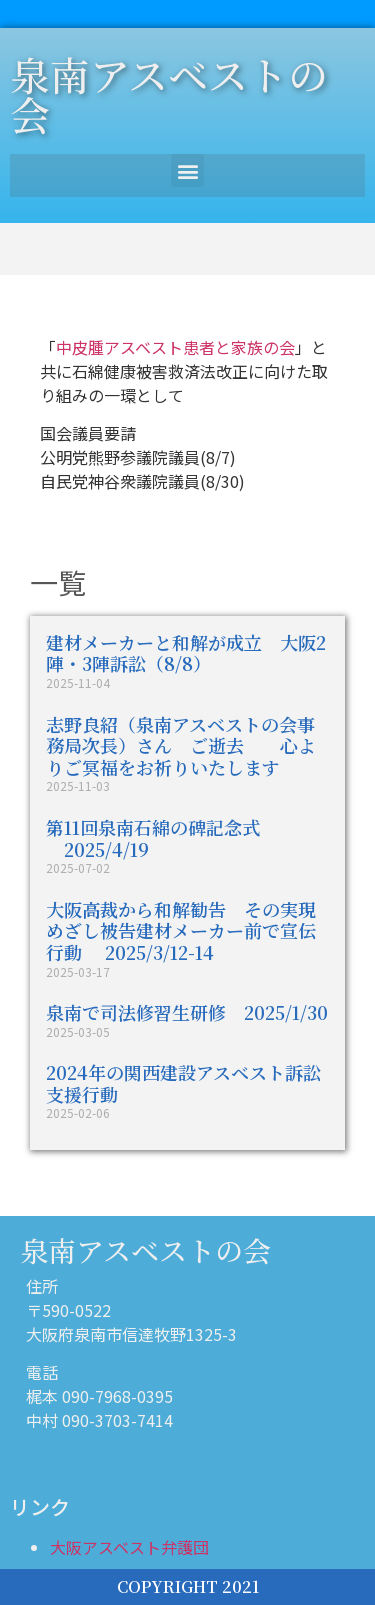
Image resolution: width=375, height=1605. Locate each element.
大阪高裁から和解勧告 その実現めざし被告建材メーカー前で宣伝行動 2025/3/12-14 (181, 930)
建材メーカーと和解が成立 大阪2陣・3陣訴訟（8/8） (186, 653)
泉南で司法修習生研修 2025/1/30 (187, 1012)
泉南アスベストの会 (169, 93)
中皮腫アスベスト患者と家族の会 (175, 347)
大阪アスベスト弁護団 (129, 1547)
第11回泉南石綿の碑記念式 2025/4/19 (153, 838)
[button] (187, 170)
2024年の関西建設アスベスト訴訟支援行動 (183, 1083)
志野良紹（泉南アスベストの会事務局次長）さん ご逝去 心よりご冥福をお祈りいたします (181, 745)
